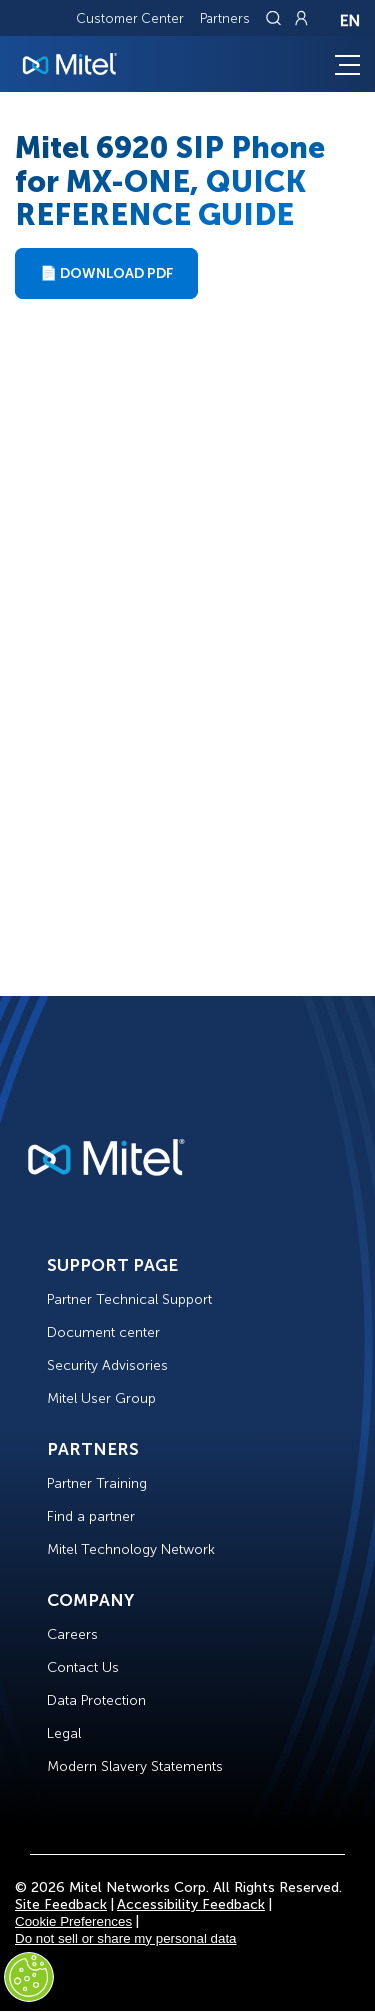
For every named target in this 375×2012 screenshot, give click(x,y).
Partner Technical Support (129, 1299)
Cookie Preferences (73, 1921)
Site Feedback (61, 1904)
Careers (72, 1634)
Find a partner (91, 1516)
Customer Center (130, 18)
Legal (64, 1733)
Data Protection (96, 1700)
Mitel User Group (101, 1398)
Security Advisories (107, 1365)
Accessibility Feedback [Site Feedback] (191, 1904)
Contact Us (83, 1667)
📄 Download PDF (106, 273)
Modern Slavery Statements (135, 1766)
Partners (225, 18)
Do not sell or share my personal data (126, 1938)
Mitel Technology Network (131, 1549)
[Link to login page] (301, 18)
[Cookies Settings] (29, 1977)
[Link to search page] (276, 18)
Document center (103, 1332)
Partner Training (97, 1483)
